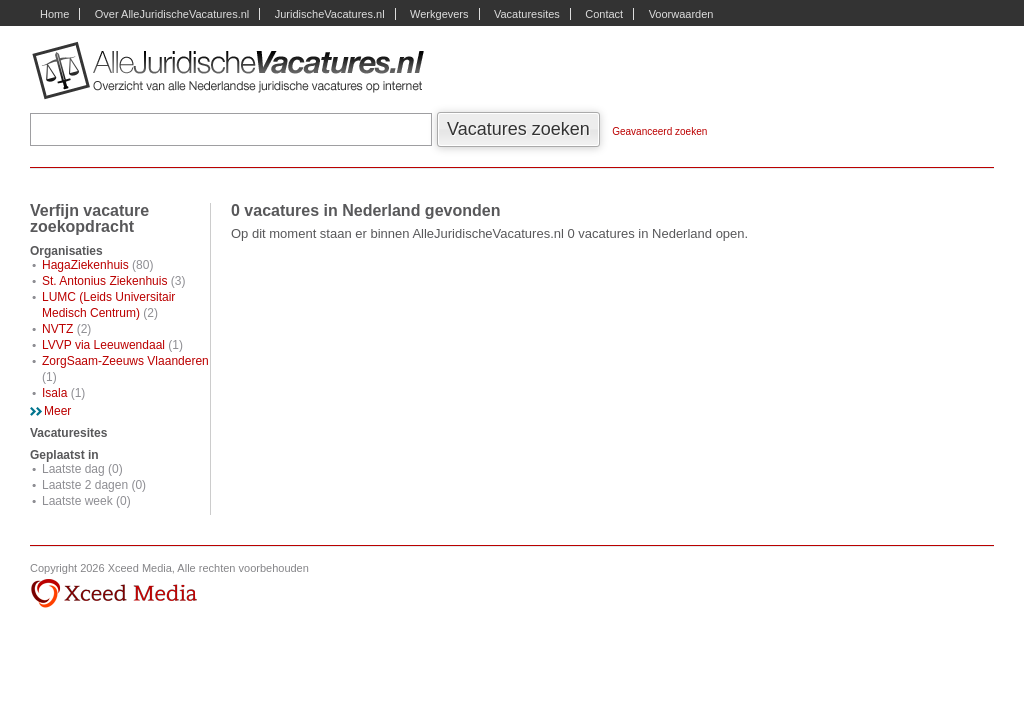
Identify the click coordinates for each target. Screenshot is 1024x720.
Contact (604, 14)
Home (54, 14)
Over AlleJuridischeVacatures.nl (172, 14)
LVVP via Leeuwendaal (103, 345)
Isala (54, 393)
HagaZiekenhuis (85, 265)
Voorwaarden (681, 14)
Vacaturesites (527, 14)
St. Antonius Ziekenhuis (104, 281)
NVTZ (57, 329)
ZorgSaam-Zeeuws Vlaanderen (125, 361)
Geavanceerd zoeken (659, 131)
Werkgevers (439, 14)
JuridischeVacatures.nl (330, 14)
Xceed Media (113, 594)
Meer (57, 411)
